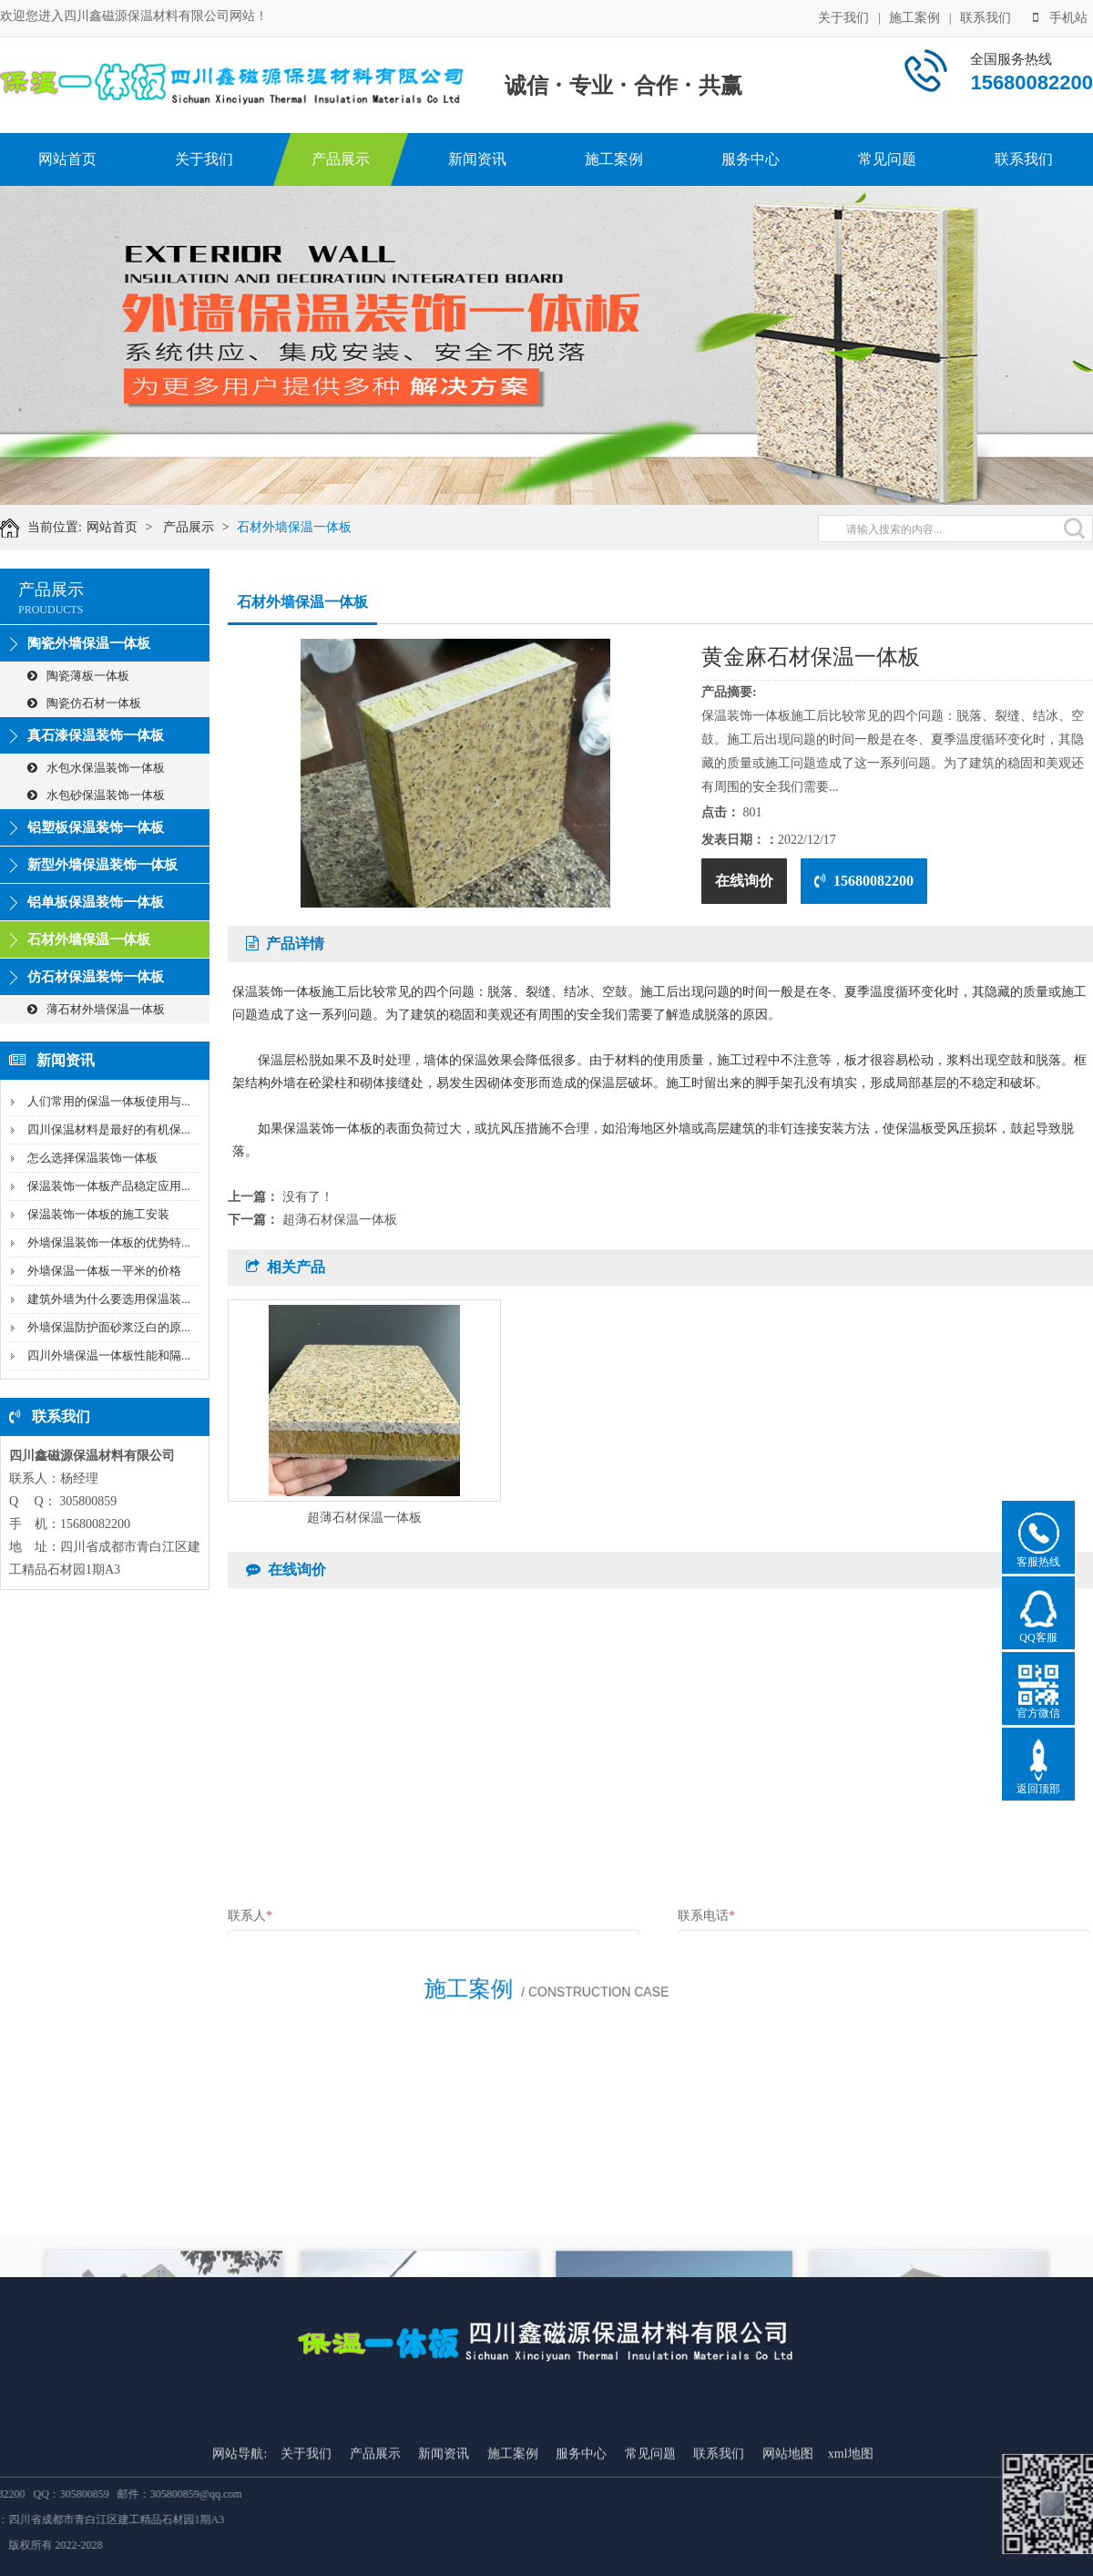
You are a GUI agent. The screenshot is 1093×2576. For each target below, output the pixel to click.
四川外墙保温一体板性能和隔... (108, 1355)
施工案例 (914, 16)
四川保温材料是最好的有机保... (108, 1129)
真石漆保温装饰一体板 (95, 735)
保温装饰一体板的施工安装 (98, 1214)
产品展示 (341, 159)
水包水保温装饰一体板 (96, 768)
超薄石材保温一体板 (339, 1219)
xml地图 (850, 2566)
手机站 (1060, 16)
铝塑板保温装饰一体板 (95, 827)
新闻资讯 (477, 159)
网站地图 (787, 2566)
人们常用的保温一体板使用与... (108, 1101)
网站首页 (67, 159)
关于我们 (843, 16)
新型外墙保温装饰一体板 (102, 864)
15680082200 (864, 880)
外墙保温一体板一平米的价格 (104, 1271)
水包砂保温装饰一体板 (96, 795)
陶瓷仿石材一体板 (84, 703)
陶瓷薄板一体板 (78, 675)
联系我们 (985, 16)
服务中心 (750, 159)
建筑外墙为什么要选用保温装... (108, 1299)
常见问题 (887, 159)
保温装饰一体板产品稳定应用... (108, 1186)
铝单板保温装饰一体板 (95, 902)
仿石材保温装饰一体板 (95, 977)
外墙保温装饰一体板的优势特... (108, 1242)
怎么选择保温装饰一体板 (92, 1158)
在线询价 (744, 880)
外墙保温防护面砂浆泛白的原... (108, 1327)
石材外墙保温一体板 (310, 527)
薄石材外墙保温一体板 (96, 1009)
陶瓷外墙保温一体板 (88, 643)
